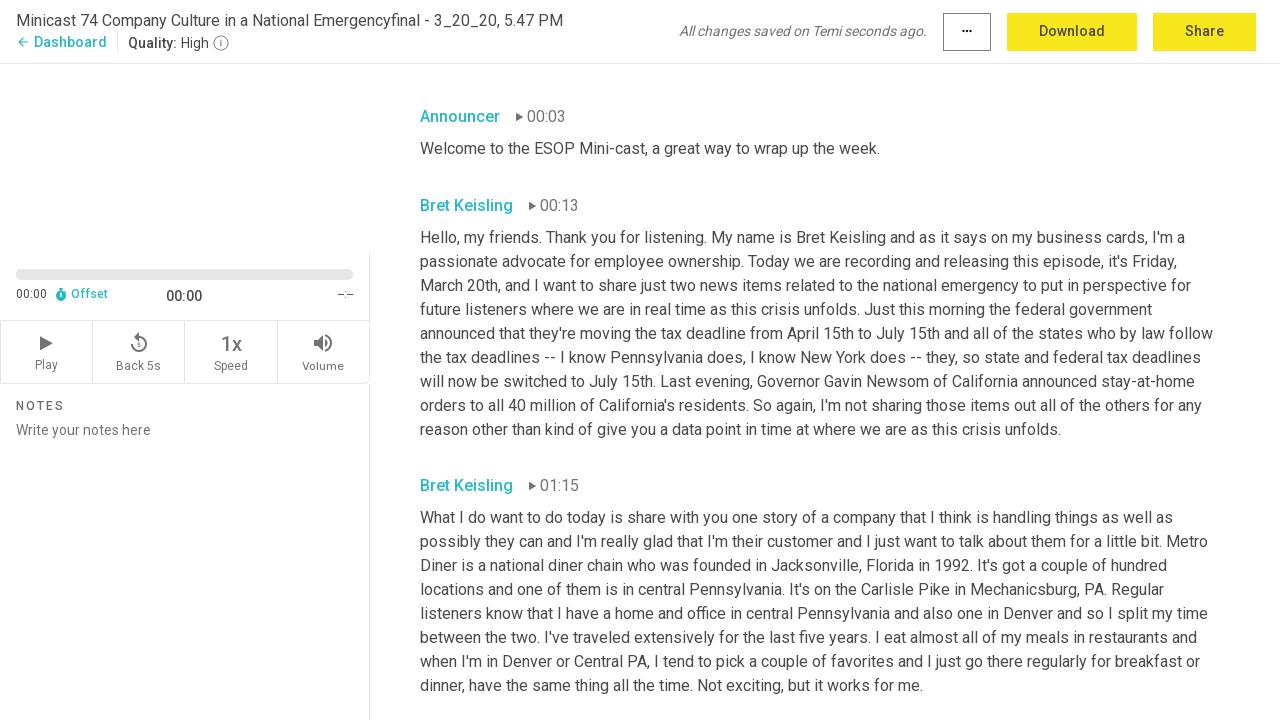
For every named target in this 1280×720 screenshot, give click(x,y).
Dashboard (61, 42)
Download (1072, 31)
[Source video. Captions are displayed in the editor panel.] (185, 156)
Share (1204, 31)
